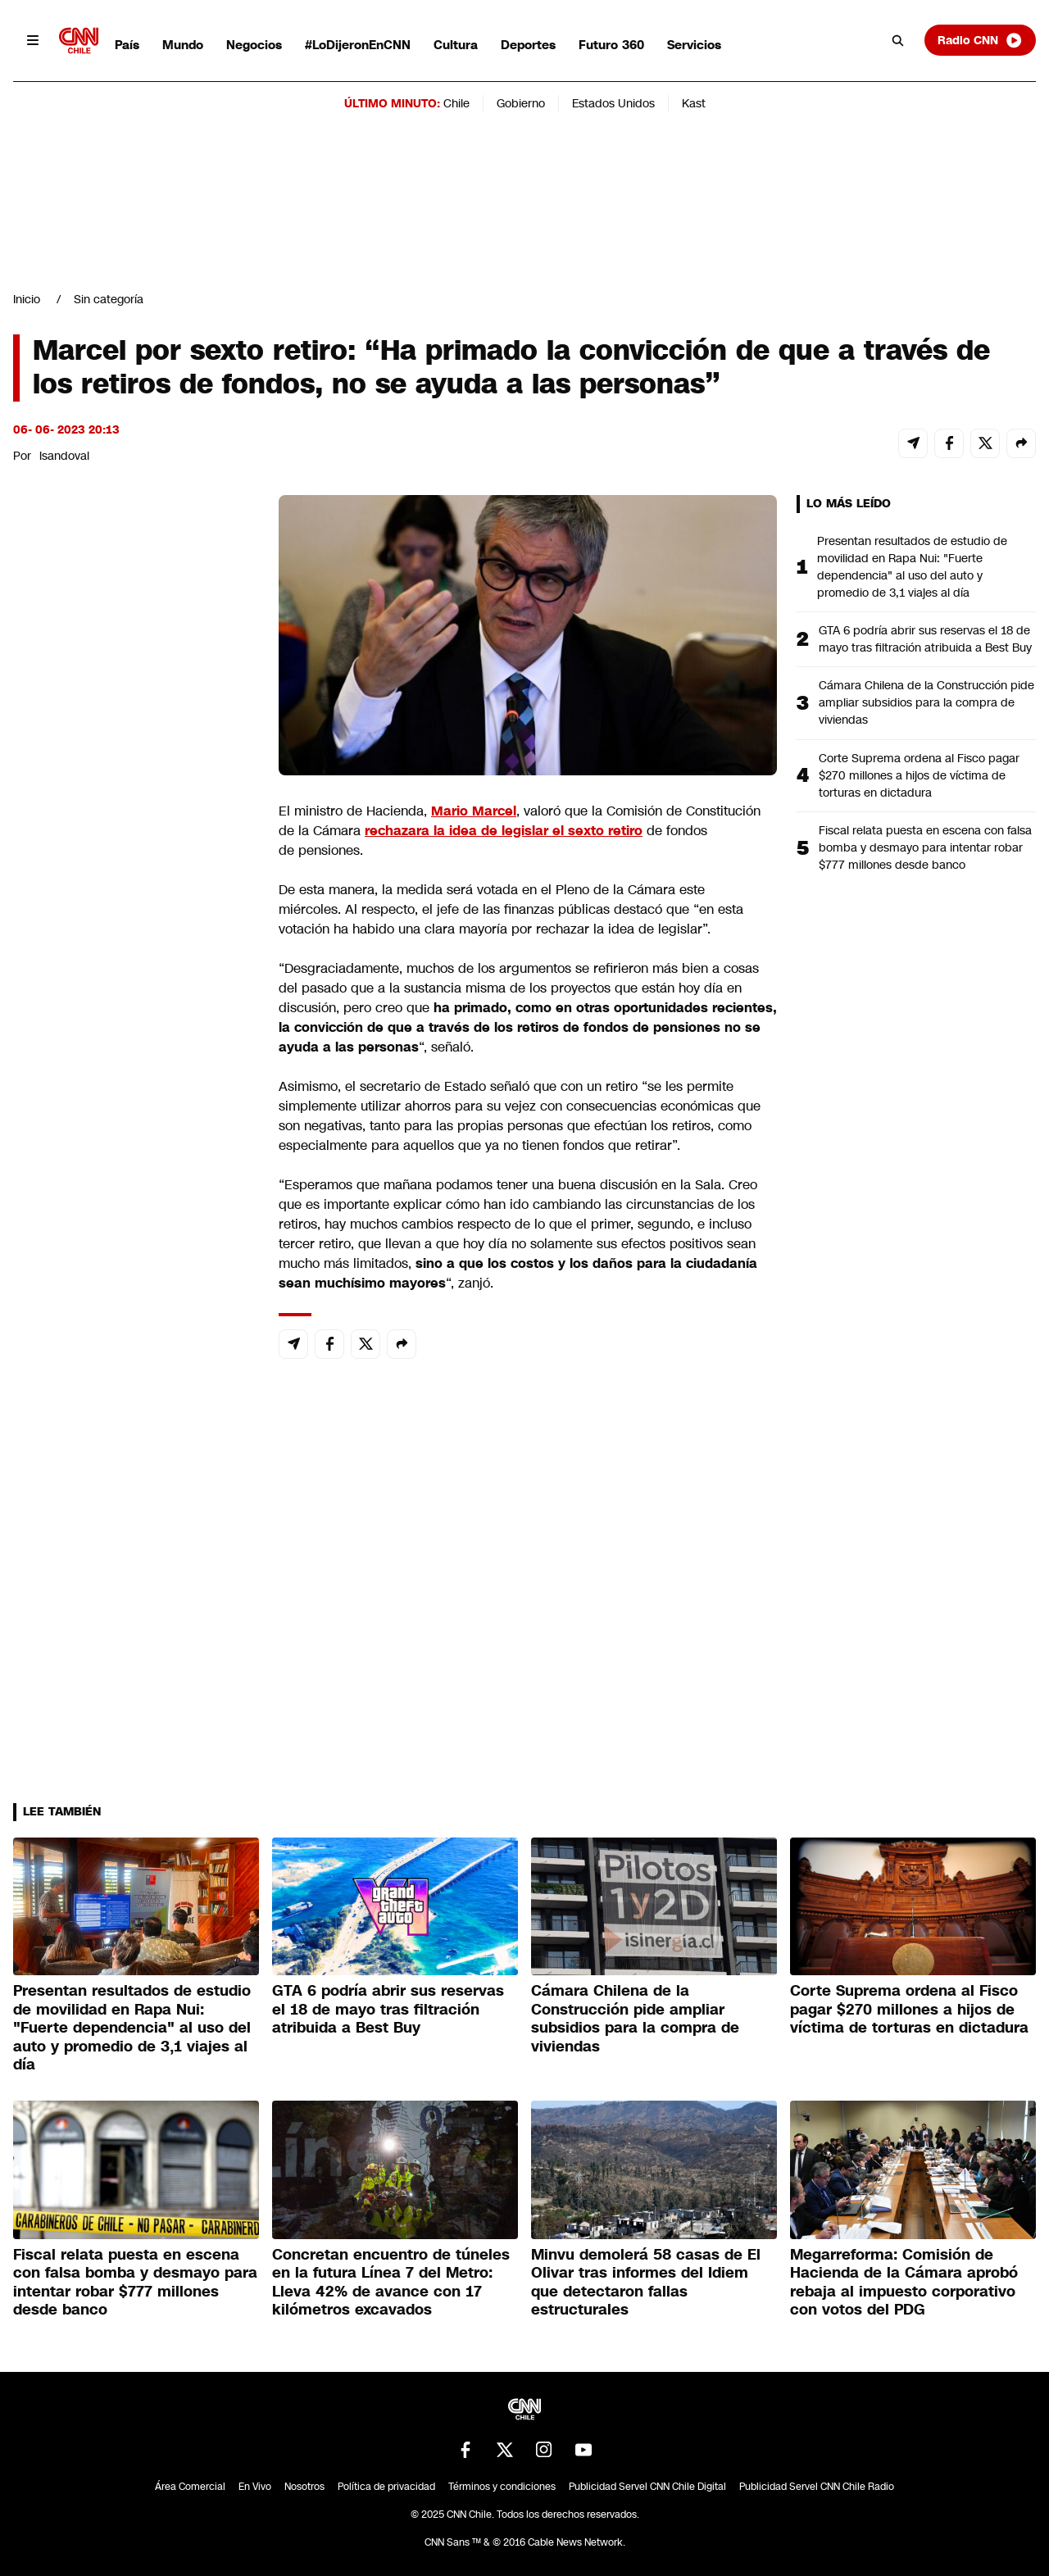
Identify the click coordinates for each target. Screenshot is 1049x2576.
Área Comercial (190, 2486)
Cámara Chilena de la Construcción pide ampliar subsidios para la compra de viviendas (926, 702)
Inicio (26, 299)
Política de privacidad (386, 2486)
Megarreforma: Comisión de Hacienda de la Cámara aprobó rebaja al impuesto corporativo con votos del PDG (904, 2282)
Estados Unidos (613, 103)
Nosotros (304, 2486)
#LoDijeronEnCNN (358, 44)
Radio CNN (980, 40)
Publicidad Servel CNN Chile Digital (647, 2486)
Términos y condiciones (502, 2486)
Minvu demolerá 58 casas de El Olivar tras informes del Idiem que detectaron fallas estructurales (646, 2282)
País (127, 44)
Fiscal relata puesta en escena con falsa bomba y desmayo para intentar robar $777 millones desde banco (925, 847)
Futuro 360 (611, 44)
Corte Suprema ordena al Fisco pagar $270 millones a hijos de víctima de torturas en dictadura (919, 775)
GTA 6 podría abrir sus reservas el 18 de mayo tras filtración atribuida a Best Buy (925, 639)
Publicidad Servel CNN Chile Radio (816, 2486)
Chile (456, 103)
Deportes (528, 44)
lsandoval (64, 456)
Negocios (254, 44)
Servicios (694, 44)
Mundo (182, 44)
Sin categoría (108, 299)
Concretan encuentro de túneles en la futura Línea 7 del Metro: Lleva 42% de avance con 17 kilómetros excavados (391, 2282)
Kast (694, 103)
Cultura (456, 44)
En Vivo (254, 2486)
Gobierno (521, 103)
